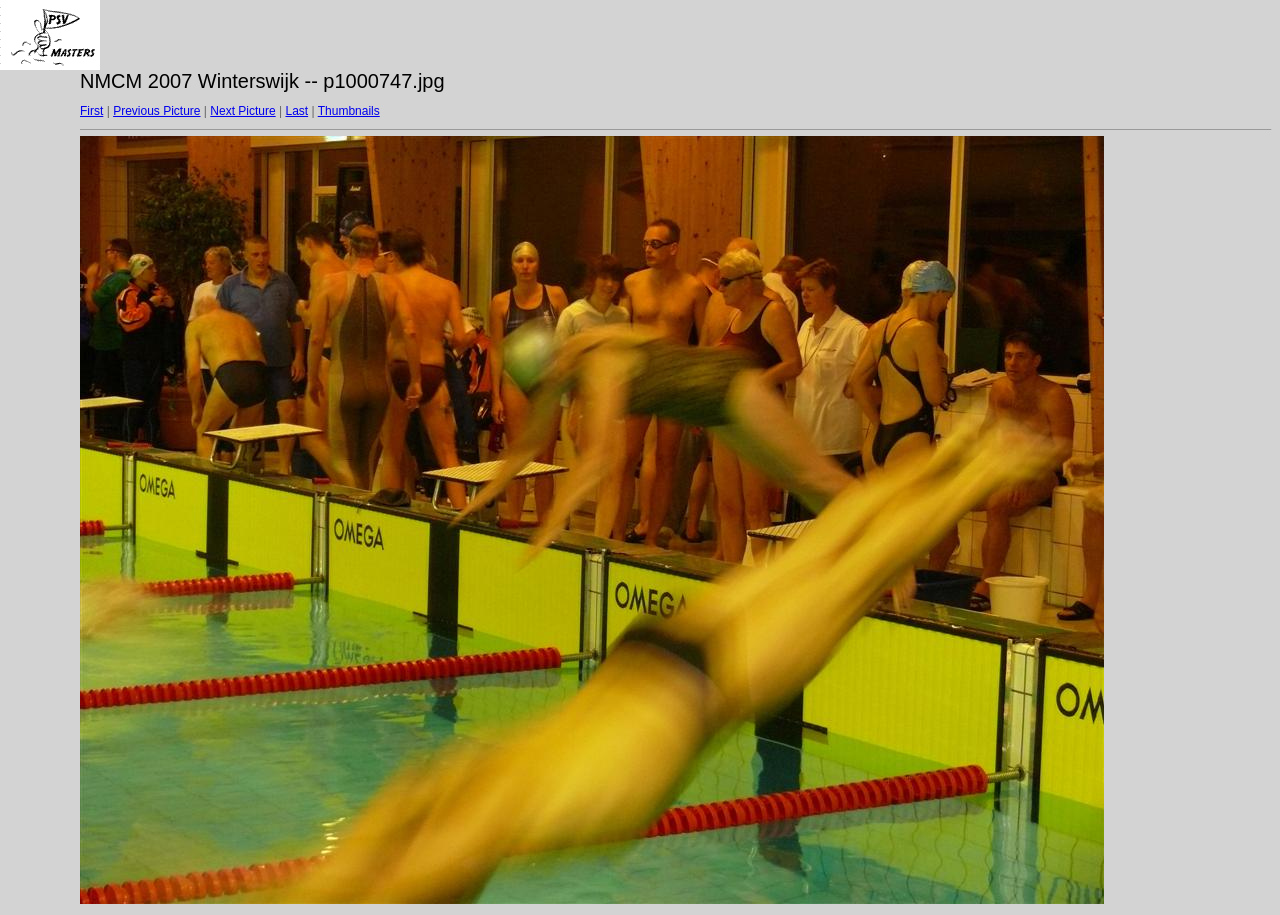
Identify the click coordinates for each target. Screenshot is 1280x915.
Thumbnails (349, 111)
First (91, 111)
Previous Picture (156, 111)
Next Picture (242, 111)
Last (296, 111)
